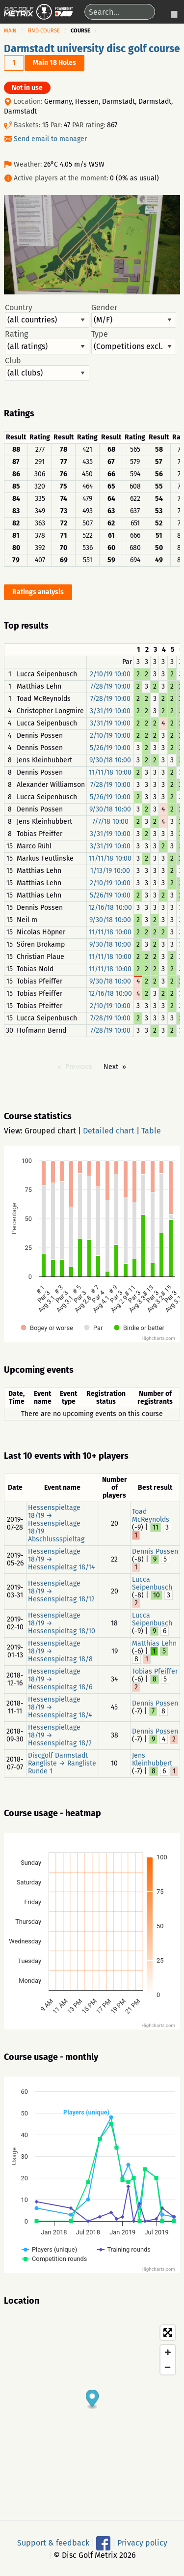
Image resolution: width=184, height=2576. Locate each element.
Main (10, 31)
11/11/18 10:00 (110, 772)
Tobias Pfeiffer (155, 1671)
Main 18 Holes (54, 62)
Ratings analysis (38, 592)
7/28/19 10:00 (110, 686)
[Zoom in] (167, 2352)
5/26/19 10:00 (110, 748)
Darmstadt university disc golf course (92, 48)
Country (47, 315)
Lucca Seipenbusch (152, 1583)
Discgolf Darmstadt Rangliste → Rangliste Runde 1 (62, 1763)
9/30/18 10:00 (110, 760)
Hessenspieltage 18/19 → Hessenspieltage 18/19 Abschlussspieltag (56, 1523)
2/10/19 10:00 (110, 674)
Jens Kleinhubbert (152, 1759)
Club (47, 368)
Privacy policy (142, 2542)
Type (133, 342)
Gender (133, 315)
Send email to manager (50, 139)
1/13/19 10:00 (110, 871)
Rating (47, 342)
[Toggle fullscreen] (167, 2332)
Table (151, 1130)
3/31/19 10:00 (110, 711)
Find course (43, 31)
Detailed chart (108, 1130)
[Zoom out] (167, 2367)
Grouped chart (50, 1130)
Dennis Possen (155, 1551)
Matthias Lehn (154, 1643)
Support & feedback (53, 2542)
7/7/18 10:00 (110, 821)
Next (111, 1067)
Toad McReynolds (150, 1515)
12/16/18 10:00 (110, 907)
